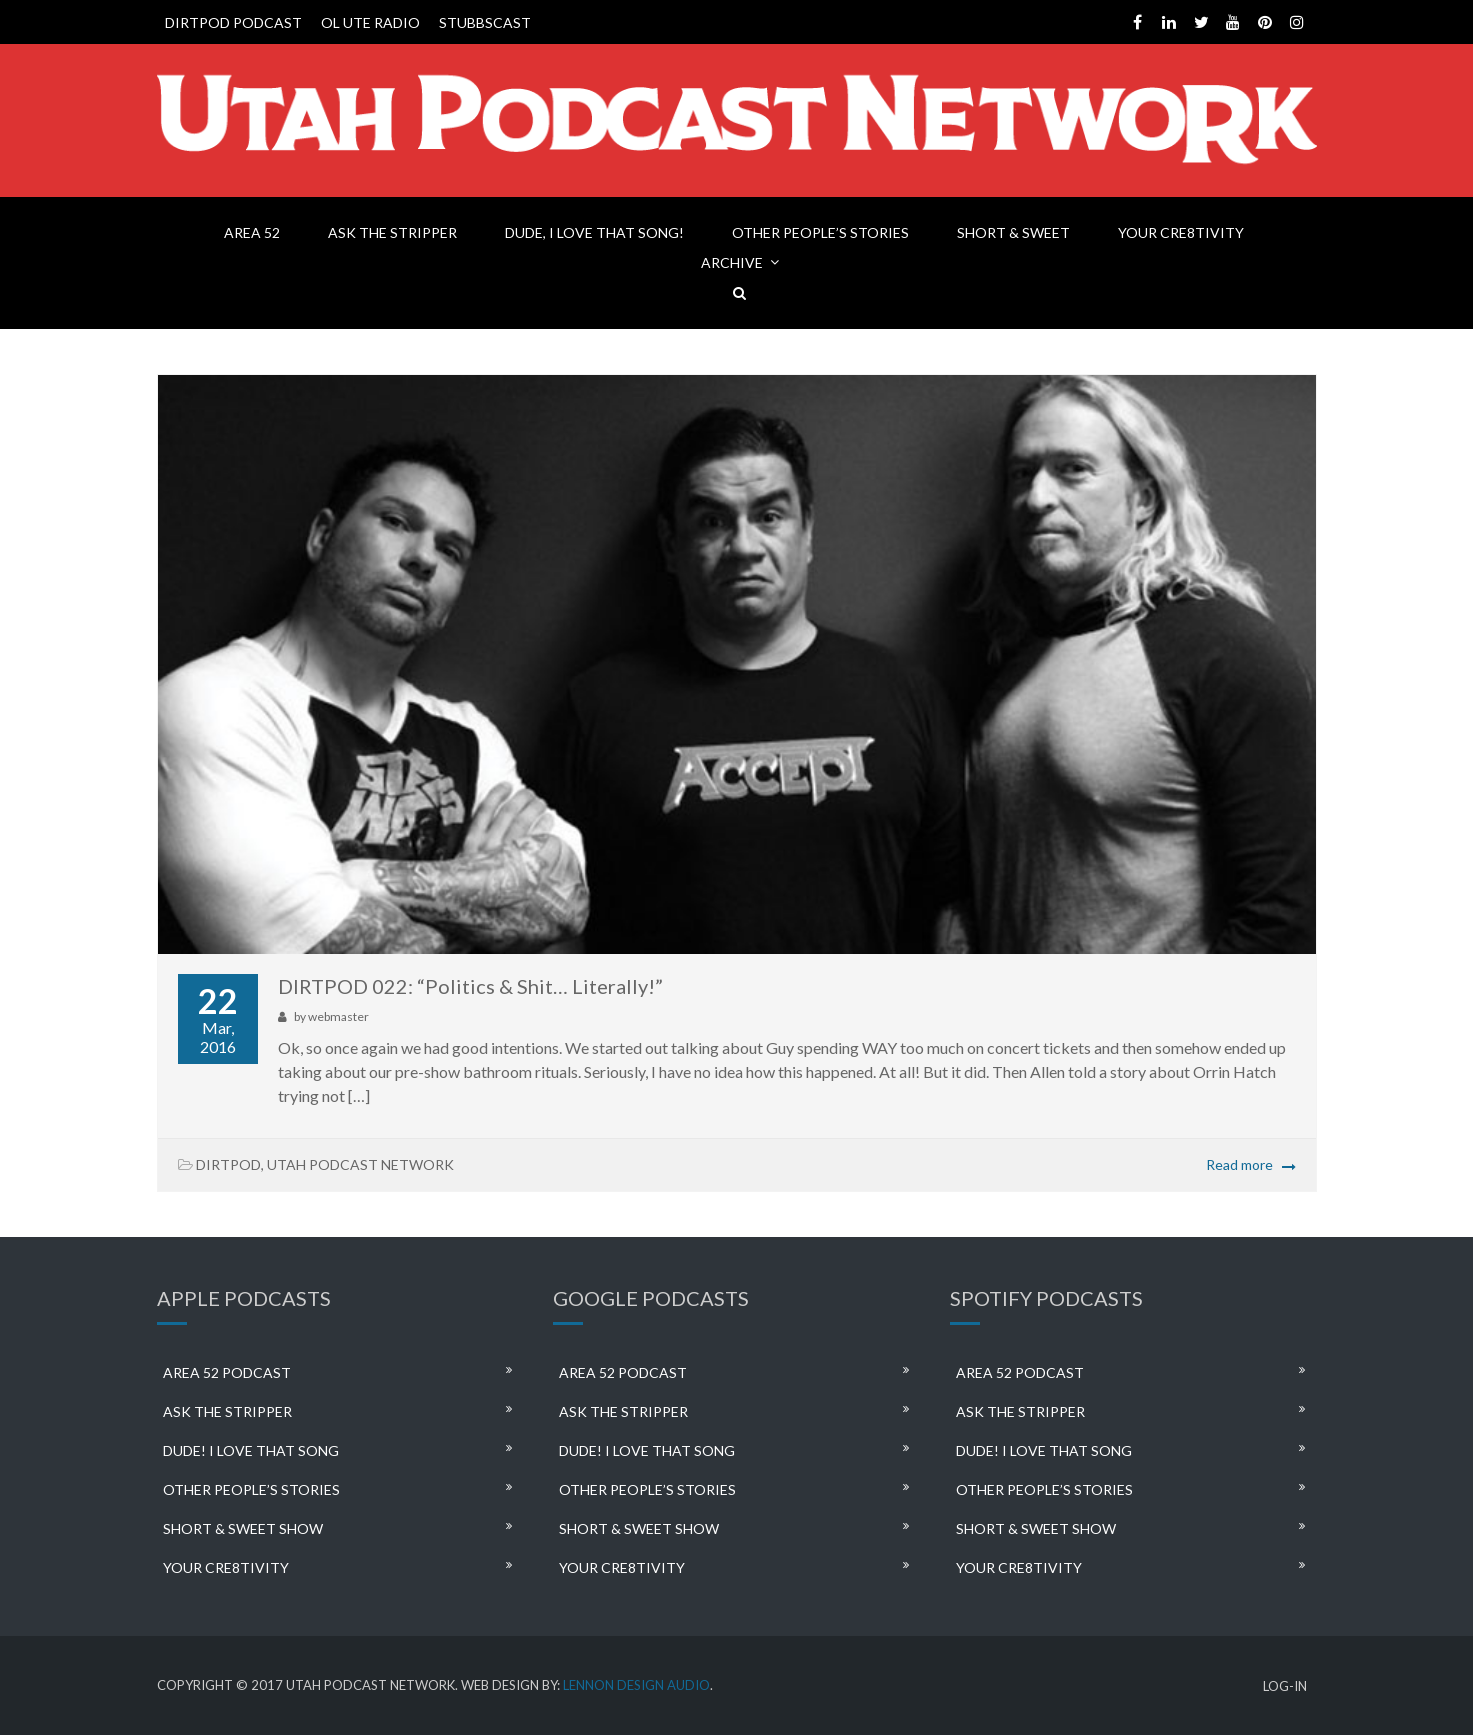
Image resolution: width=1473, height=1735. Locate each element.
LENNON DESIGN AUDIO (636, 1685)
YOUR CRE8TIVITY (1181, 232)
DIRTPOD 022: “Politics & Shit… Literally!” (470, 986)
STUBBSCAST (485, 22)
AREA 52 (252, 232)
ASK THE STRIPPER (392, 232)
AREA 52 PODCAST (227, 1372)
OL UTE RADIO (370, 22)
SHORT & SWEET (1013, 232)
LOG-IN (1285, 1686)
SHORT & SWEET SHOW (243, 1528)
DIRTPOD (228, 1164)
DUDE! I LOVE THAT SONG (251, 1450)
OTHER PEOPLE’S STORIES (820, 232)
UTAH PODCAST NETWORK (360, 1164)
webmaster (338, 1016)
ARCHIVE (732, 262)
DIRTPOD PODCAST (233, 22)
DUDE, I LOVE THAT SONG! (594, 232)
